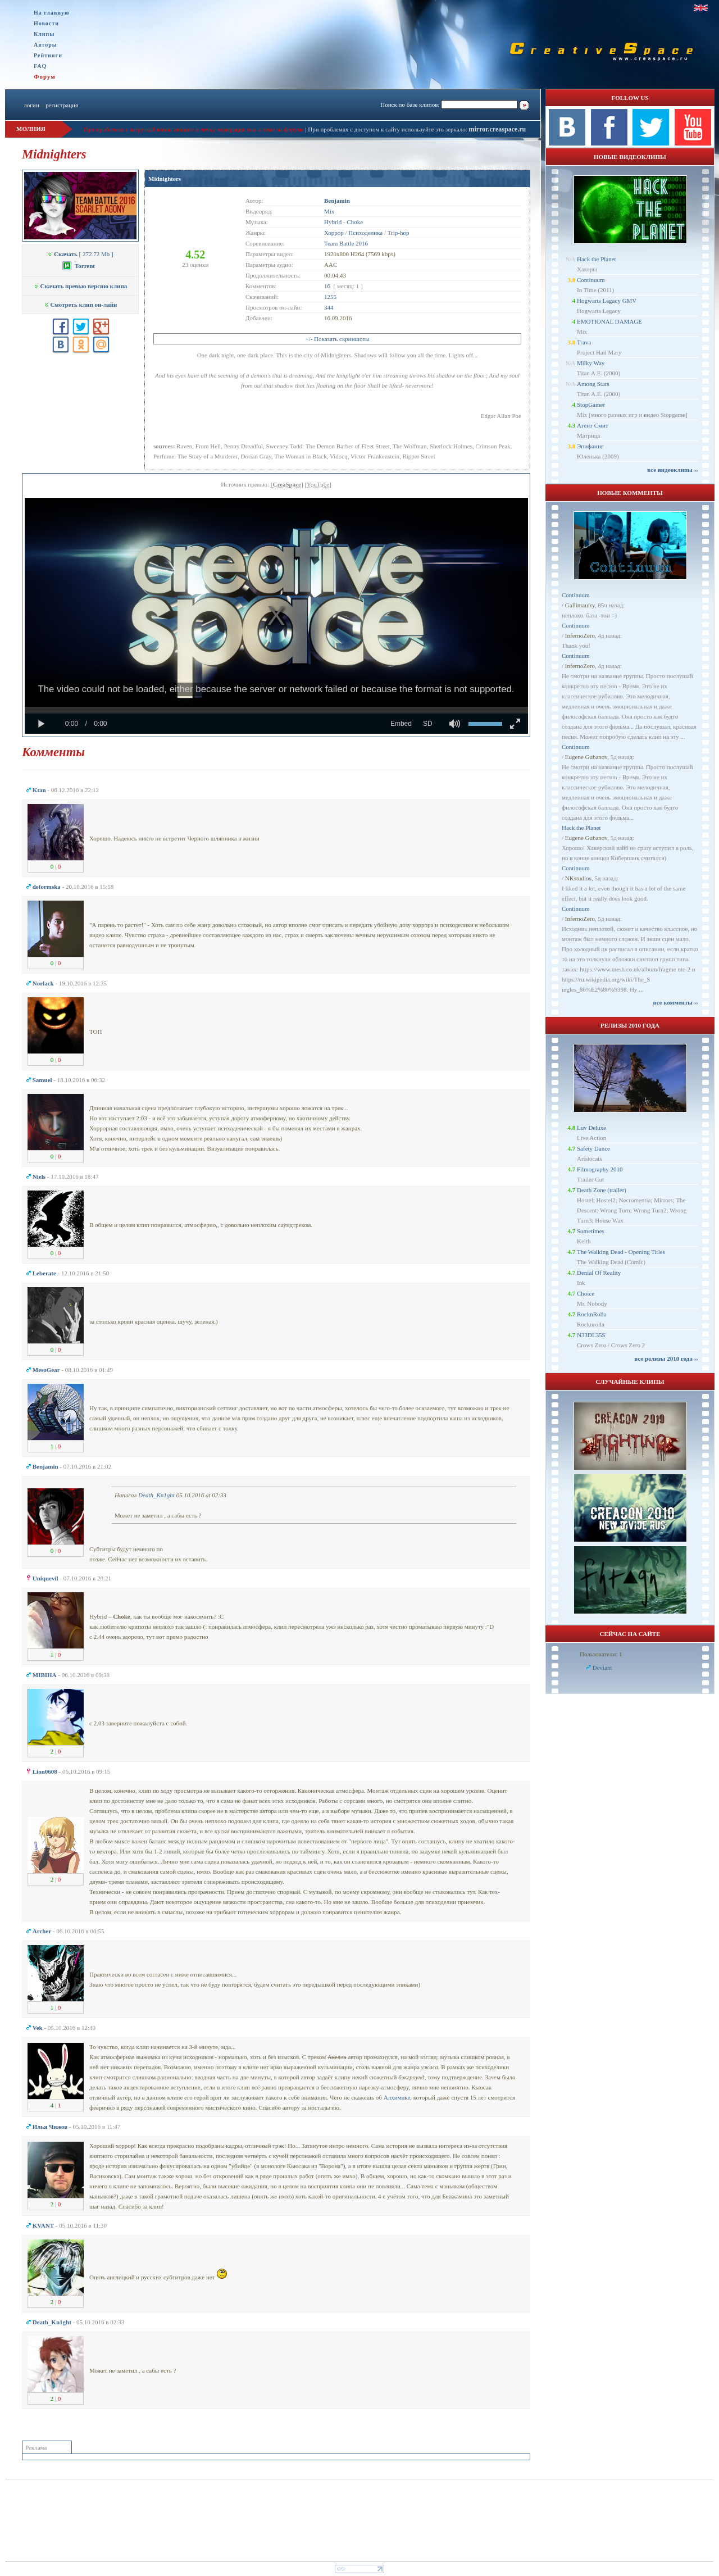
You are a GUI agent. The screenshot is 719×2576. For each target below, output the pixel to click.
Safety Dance (593, 1148)
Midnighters (164, 178)
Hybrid (333, 222)
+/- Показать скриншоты (337, 338)
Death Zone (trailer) (601, 1190)
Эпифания (590, 446)
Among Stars (593, 383)
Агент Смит (592, 425)
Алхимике (397, 2097)
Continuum (591, 279)
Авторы (45, 45)
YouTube (318, 484)
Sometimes (590, 1231)
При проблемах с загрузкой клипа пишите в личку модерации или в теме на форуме (194, 129)
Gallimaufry (580, 605)
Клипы (44, 34)
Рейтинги (48, 55)
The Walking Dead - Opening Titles (621, 1251)
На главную (52, 13)
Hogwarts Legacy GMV (606, 300)
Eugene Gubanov (586, 756)
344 (329, 307)
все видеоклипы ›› (672, 469)
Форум (45, 76)
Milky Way (590, 363)
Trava (584, 342)
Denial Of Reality (599, 1272)
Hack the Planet (596, 259)
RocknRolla (592, 1314)
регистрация (61, 105)
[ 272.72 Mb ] (80, 254)
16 (327, 286)
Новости (46, 23)
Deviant (602, 1667)
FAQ (40, 66)
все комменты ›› (675, 1002)
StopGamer (591, 404)
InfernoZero (580, 635)
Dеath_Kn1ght (156, 1495)
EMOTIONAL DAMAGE (609, 321)
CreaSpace (286, 484)
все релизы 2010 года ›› (666, 1358)
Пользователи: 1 (601, 1654)
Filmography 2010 (600, 1169)
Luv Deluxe (591, 1127)
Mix (329, 211)
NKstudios (578, 878)
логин (31, 105)
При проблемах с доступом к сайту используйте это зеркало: (388, 129)
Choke (355, 222)
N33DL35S (591, 1335)
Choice (585, 1293)
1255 (330, 296)
